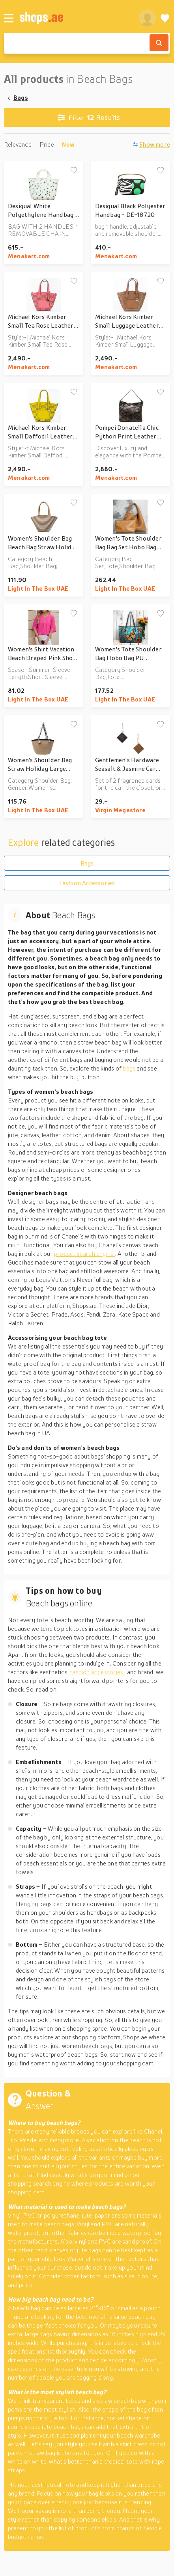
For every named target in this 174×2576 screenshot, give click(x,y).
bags (130, 1068)
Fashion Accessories (87, 882)
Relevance (18, 144)
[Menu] (8, 18)
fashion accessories (97, 1671)
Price (46, 144)
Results (89, 117)
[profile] (147, 17)
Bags (20, 97)
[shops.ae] (75, 17)
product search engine (84, 1253)
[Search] (159, 42)
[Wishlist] (165, 17)
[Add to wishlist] (73, 170)
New (68, 144)
